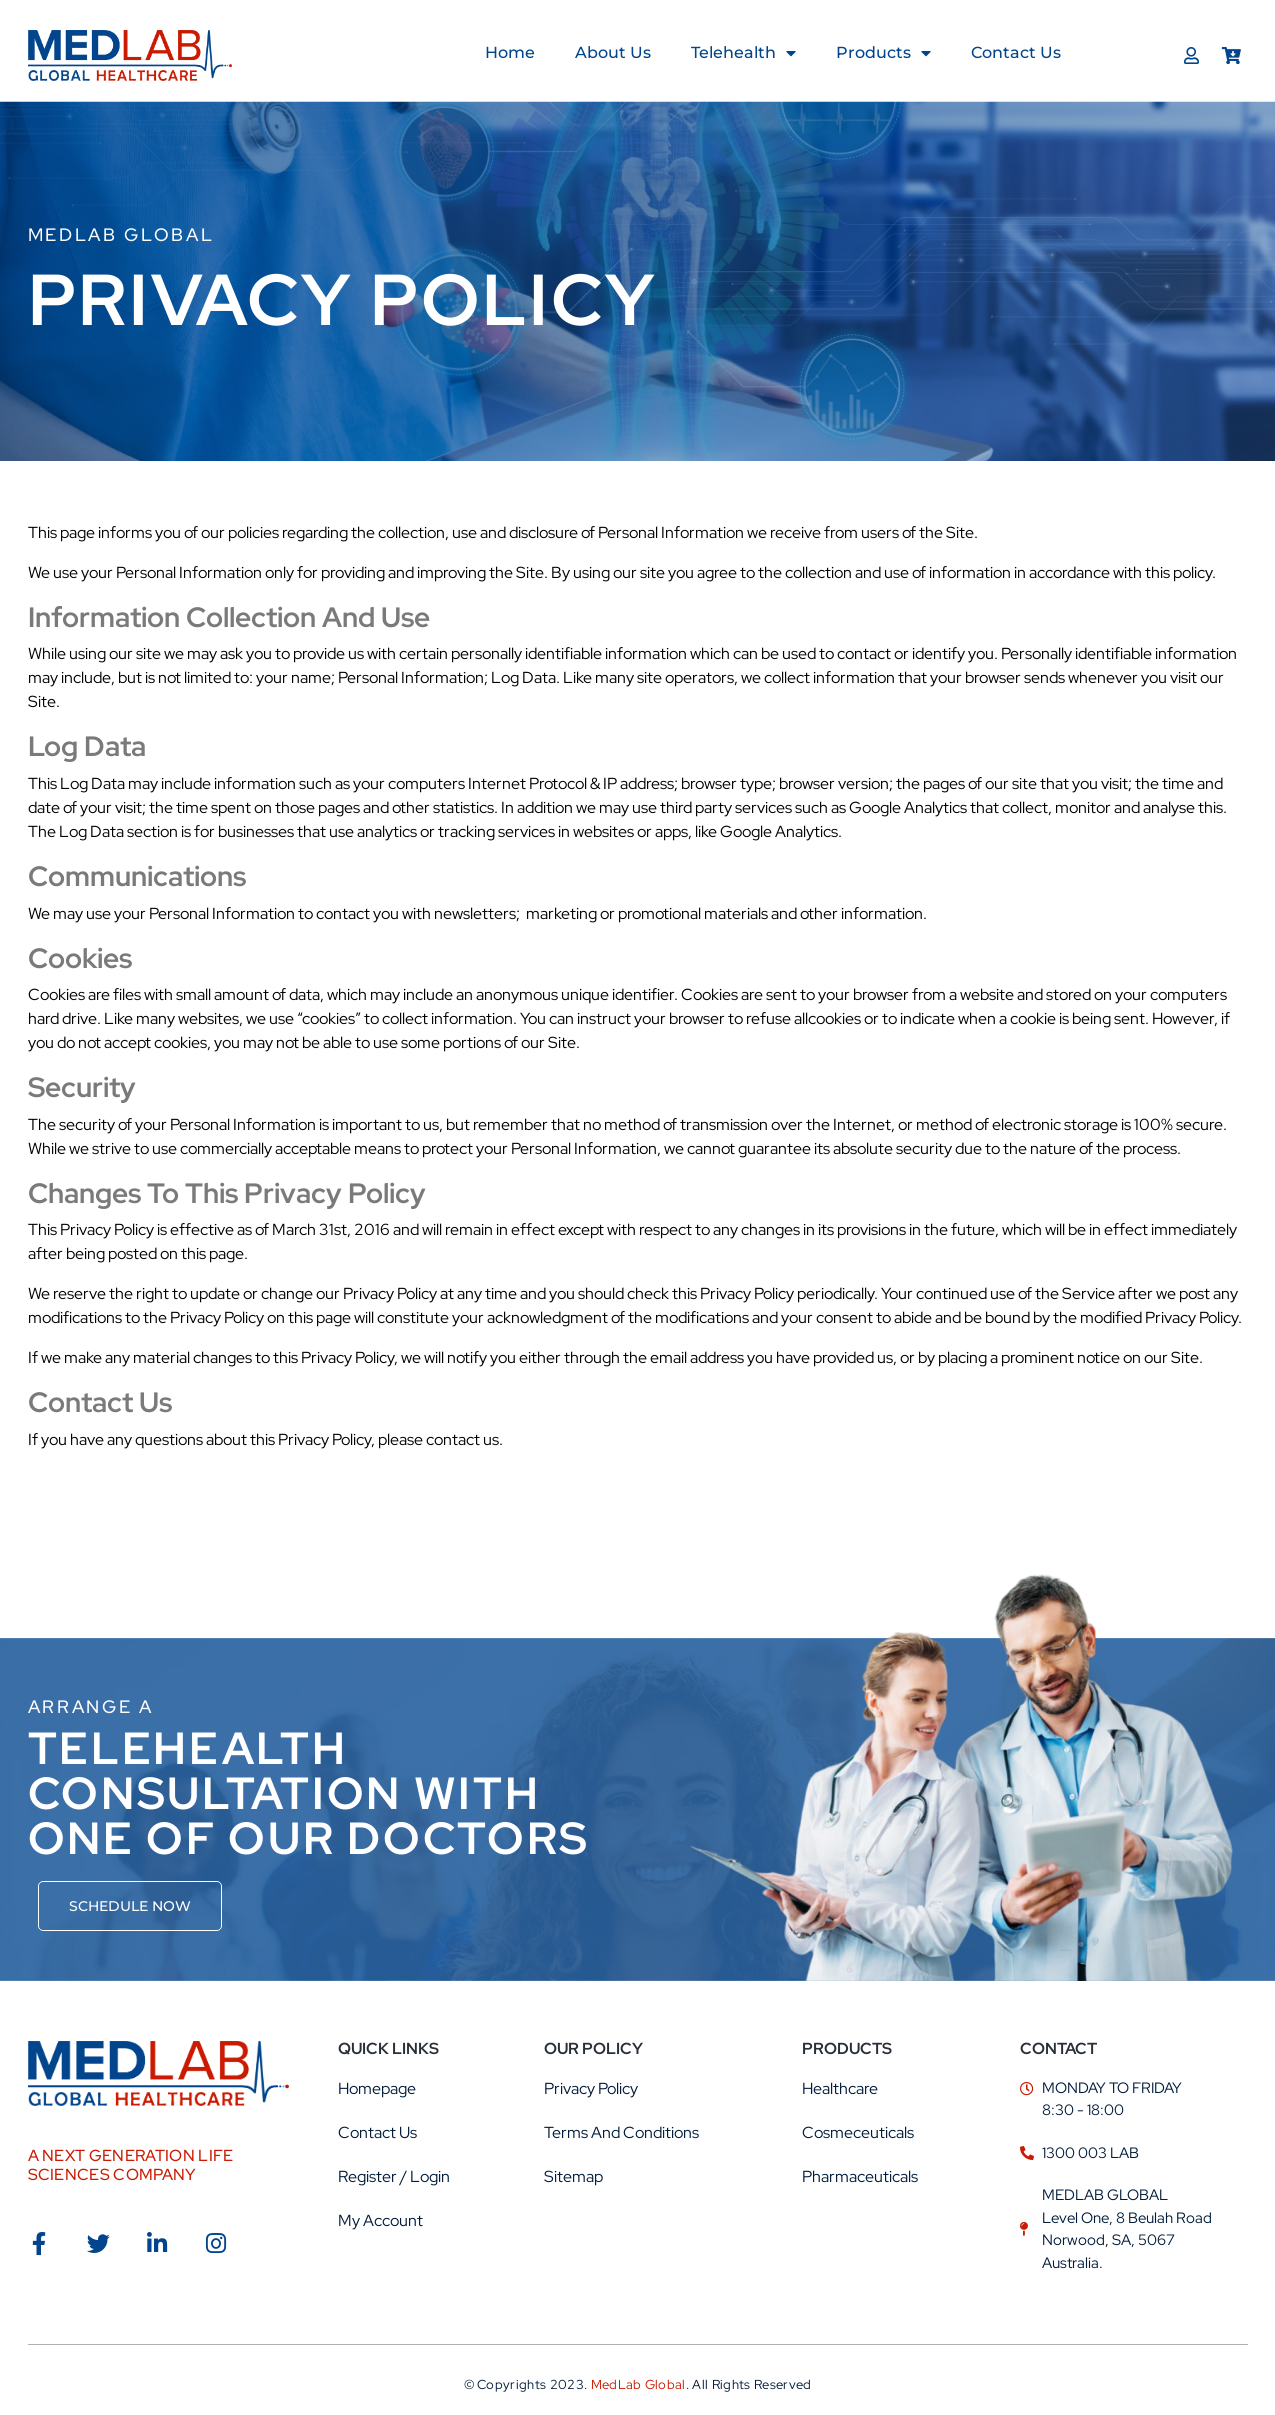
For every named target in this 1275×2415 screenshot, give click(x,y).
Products (883, 53)
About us (613, 52)
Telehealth (743, 53)
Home (510, 52)
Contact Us (1016, 52)
